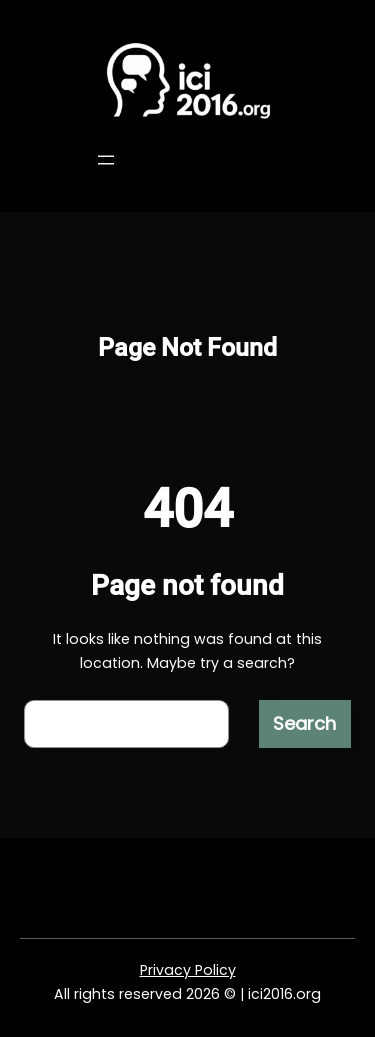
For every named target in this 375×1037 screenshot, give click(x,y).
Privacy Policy (188, 970)
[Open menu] (106, 160)
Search (304, 723)
